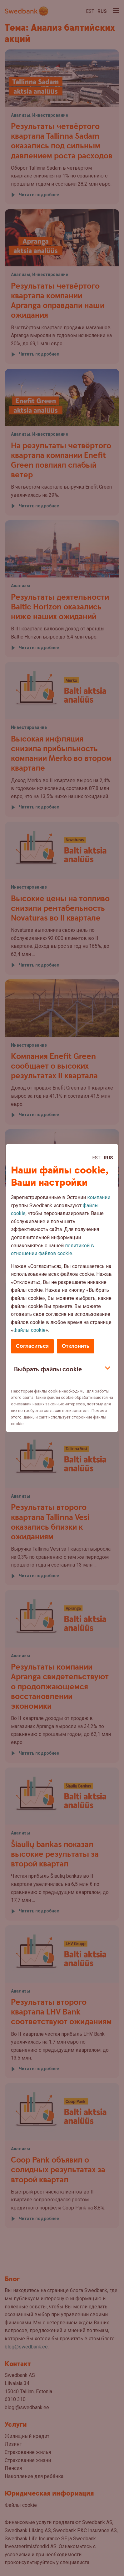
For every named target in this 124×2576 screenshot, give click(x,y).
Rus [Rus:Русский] (108, 1158)
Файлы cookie (29, 1330)
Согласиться (32, 1346)
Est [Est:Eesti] (96, 1158)
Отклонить (75, 1346)
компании (98, 1197)
